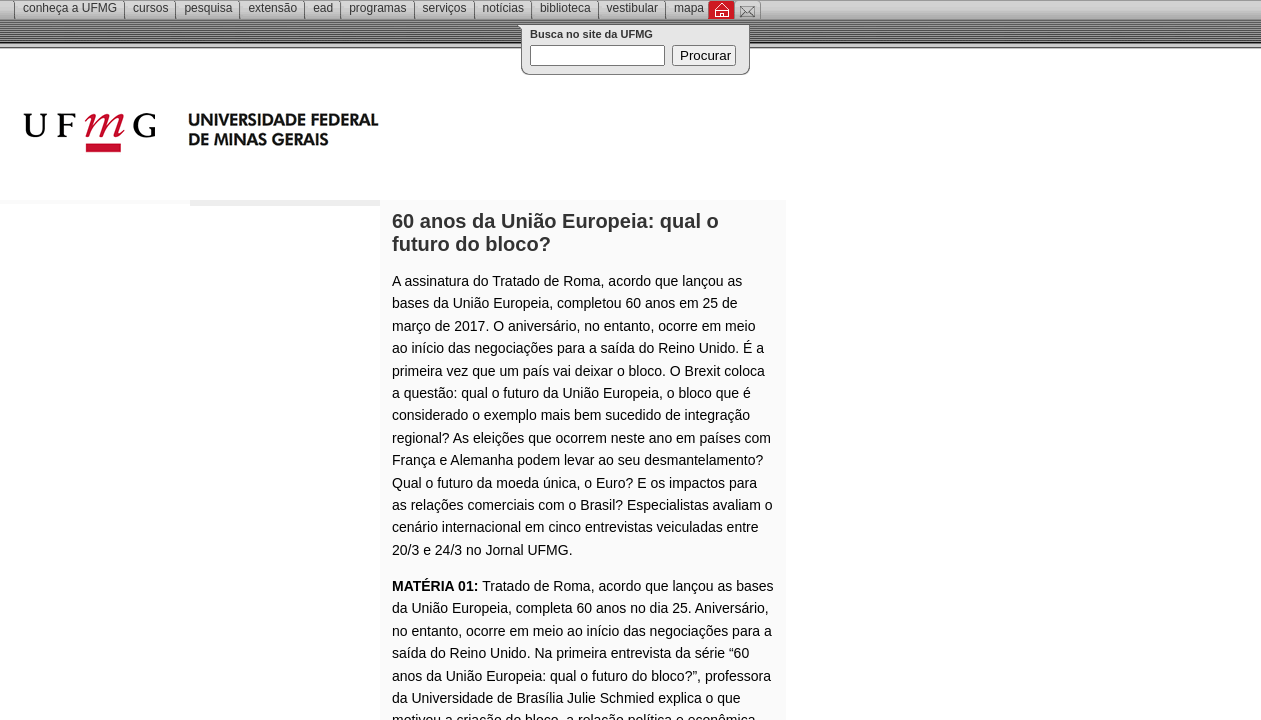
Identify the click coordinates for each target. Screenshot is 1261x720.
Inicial (721, 10)
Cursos (150, 8)
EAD (323, 8)
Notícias (503, 8)
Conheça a (70, 8)
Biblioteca (565, 8)
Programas (377, 8)
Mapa (689, 8)
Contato (747, 10)
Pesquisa (208, 8)
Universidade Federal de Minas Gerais (315, 135)
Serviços (445, 8)
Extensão (272, 8)
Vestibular (632, 8)
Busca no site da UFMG (591, 34)
